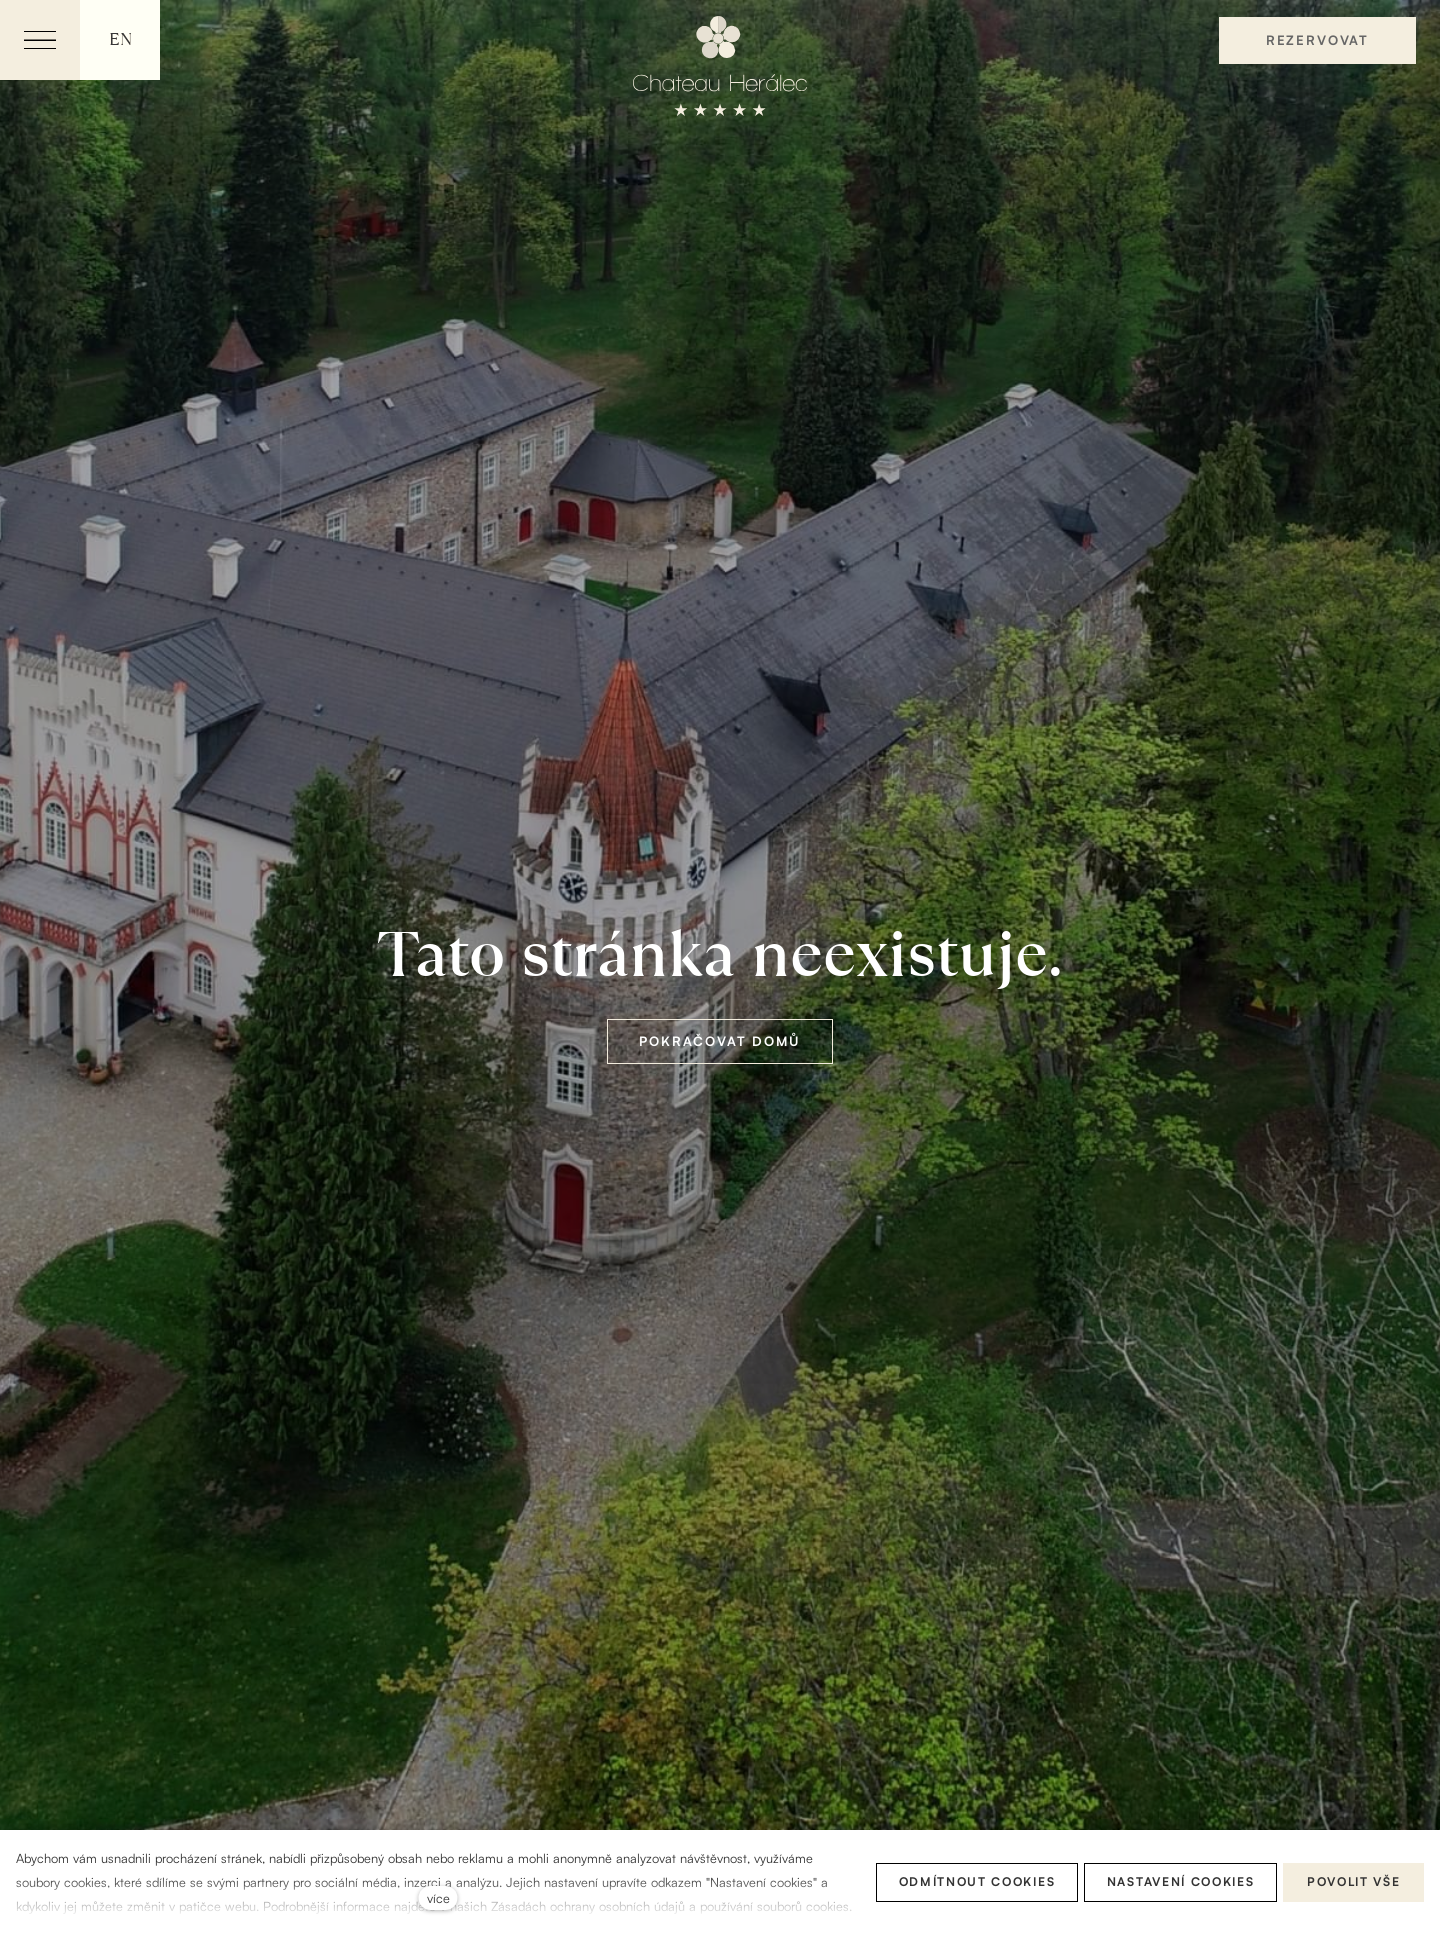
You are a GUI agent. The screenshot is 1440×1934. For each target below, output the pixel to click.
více (438, 1898)
